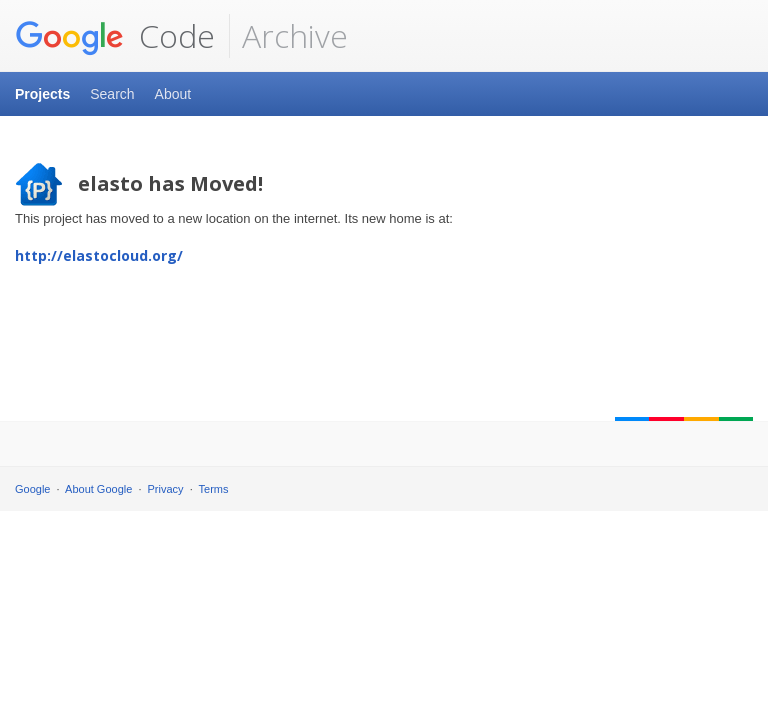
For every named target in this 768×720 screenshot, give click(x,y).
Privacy (166, 489)
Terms (214, 489)
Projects (42, 94)
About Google (98, 489)
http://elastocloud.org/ (99, 255)
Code (115, 36)
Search (112, 94)
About (173, 94)
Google (32, 489)
